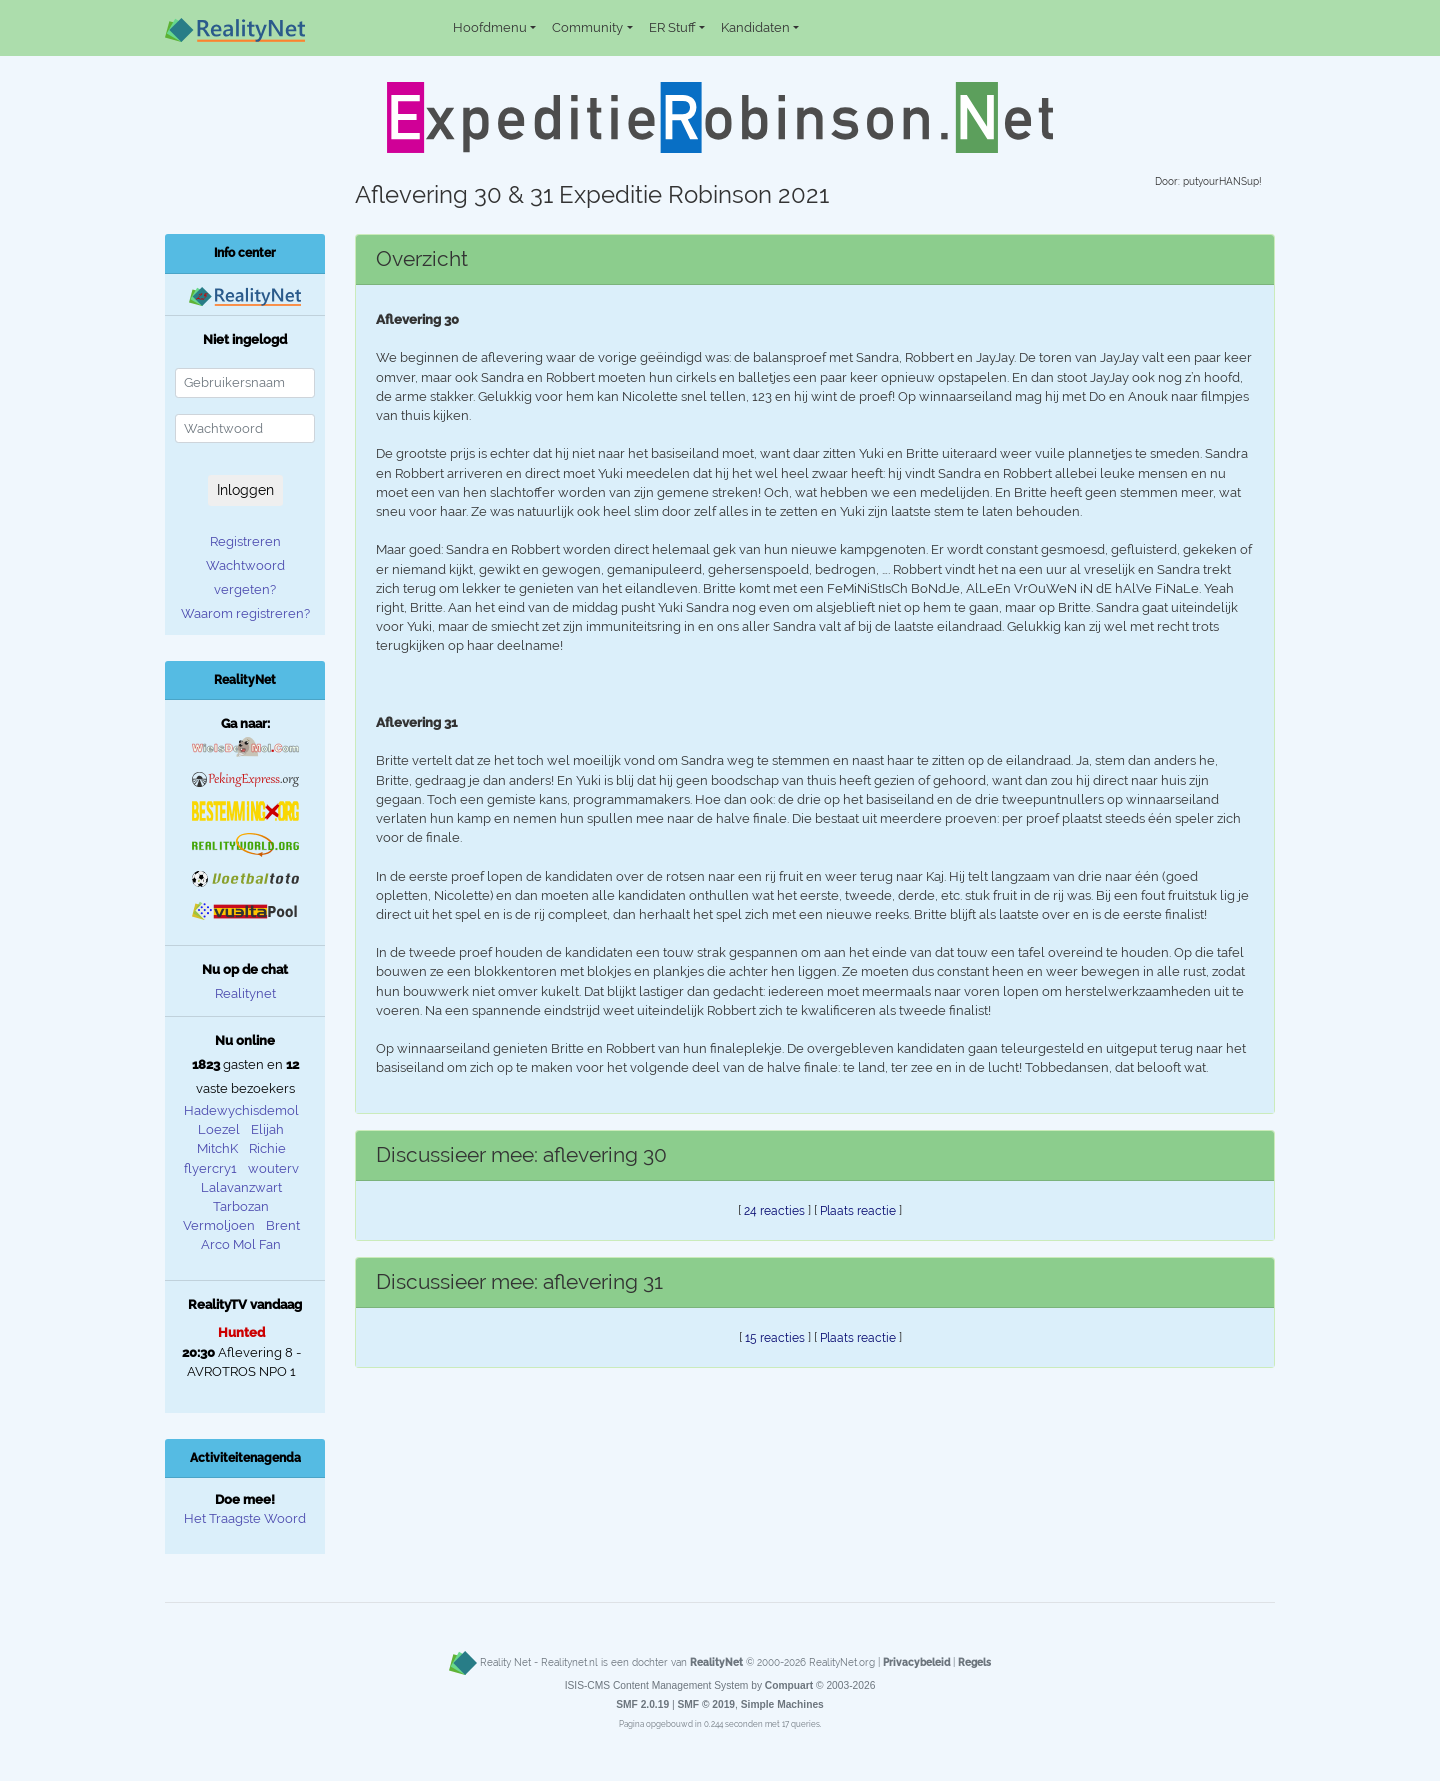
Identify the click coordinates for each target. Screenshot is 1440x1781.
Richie (267, 1148)
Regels (974, 1662)
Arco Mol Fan (241, 1244)
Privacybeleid (916, 1662)
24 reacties (774, 1211)
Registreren (245, 541)
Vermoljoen (219, 1225)
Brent (283, 1225)
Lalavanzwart (241, 1187)
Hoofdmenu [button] (490, 27)
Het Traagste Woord (245, 1518)
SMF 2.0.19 (642, 1704)
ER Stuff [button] (672, 27)
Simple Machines (782, 1704)
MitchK (217, 1148)
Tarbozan (241, 1206)
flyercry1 (210, 1168)
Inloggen (245, 490)
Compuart (789, 1685)
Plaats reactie (858, 1211)
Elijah (267, 1129)
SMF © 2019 (706, 1704)
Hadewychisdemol (241, 1110)
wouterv (273, 1168)
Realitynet (245, 993)
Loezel (219, 1129)
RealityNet (716, 1662)
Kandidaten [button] (755, 27)
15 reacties (775, 1338)
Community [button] (587, 27)
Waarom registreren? (245, 613)
